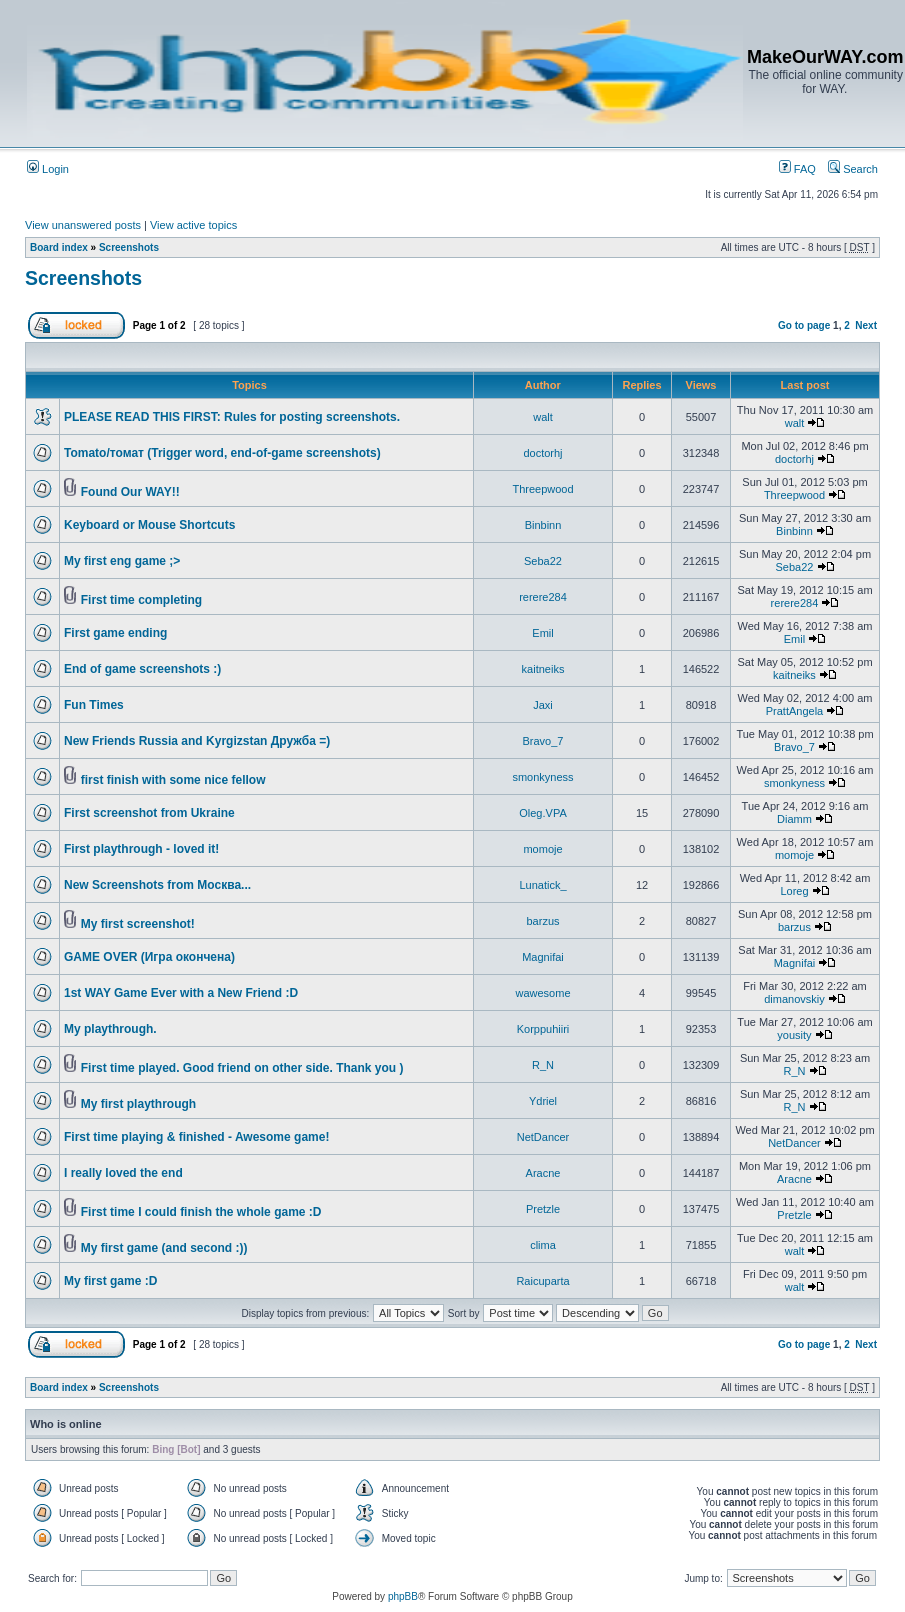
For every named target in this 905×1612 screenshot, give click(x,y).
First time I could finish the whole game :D (201, 1212)
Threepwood (542, 489)
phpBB (403, 1596)
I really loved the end (123, 1173)
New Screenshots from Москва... (157, 885)
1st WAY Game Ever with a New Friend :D (181, 993)
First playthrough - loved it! (141, 849)
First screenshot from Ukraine (149, 813)
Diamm (794, 819)
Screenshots (129, 247)
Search (853, 169)
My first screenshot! (138, 924)
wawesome (542, 993)
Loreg (794, 891)
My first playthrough (138, 1104)
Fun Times (94, 705)
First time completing (141, 600)
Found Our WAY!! (130, 492)
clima (543, 1245)
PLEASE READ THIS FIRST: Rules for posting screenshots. (232, 417)
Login (48, 169)
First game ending (115, 633)
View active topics (193, 225)
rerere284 (543, 597)
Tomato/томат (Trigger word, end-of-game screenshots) (222, 453)
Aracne (543, 1173)
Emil (542, 633)
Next (866, 325)
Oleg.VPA (543, 813)
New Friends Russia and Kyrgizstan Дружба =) (197, 741)
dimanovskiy (794, 999)
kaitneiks (543, 669)
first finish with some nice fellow (173, 780)
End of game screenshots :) (142, 669)
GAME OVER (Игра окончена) (149, 957)
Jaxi (543, 705)
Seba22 (543, 561)
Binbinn (543, 525)
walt (543, 417)
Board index (59, 247)
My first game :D (110, 1281)
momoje (542, 849)
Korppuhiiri (543, 1029)
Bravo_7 (543, 741)
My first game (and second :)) (164, 1248)
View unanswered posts (83, 225)
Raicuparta (542, 1281)
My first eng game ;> (122, 561)
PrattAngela (794, 711)
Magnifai (543, 957)
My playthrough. (110, 1029)
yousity (794, 1035)
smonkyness (542, 777)
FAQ (797, 169)
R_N (543, 1065)
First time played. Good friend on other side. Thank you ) (242, 1068)
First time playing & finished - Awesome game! (196, 1137)
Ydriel (543, 1101)
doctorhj (542, 453)
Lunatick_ (542, 885)
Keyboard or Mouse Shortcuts (149, 525)
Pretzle (543, 1209)
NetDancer (543, 1137)
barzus (542, 921)
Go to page (804, 325)
